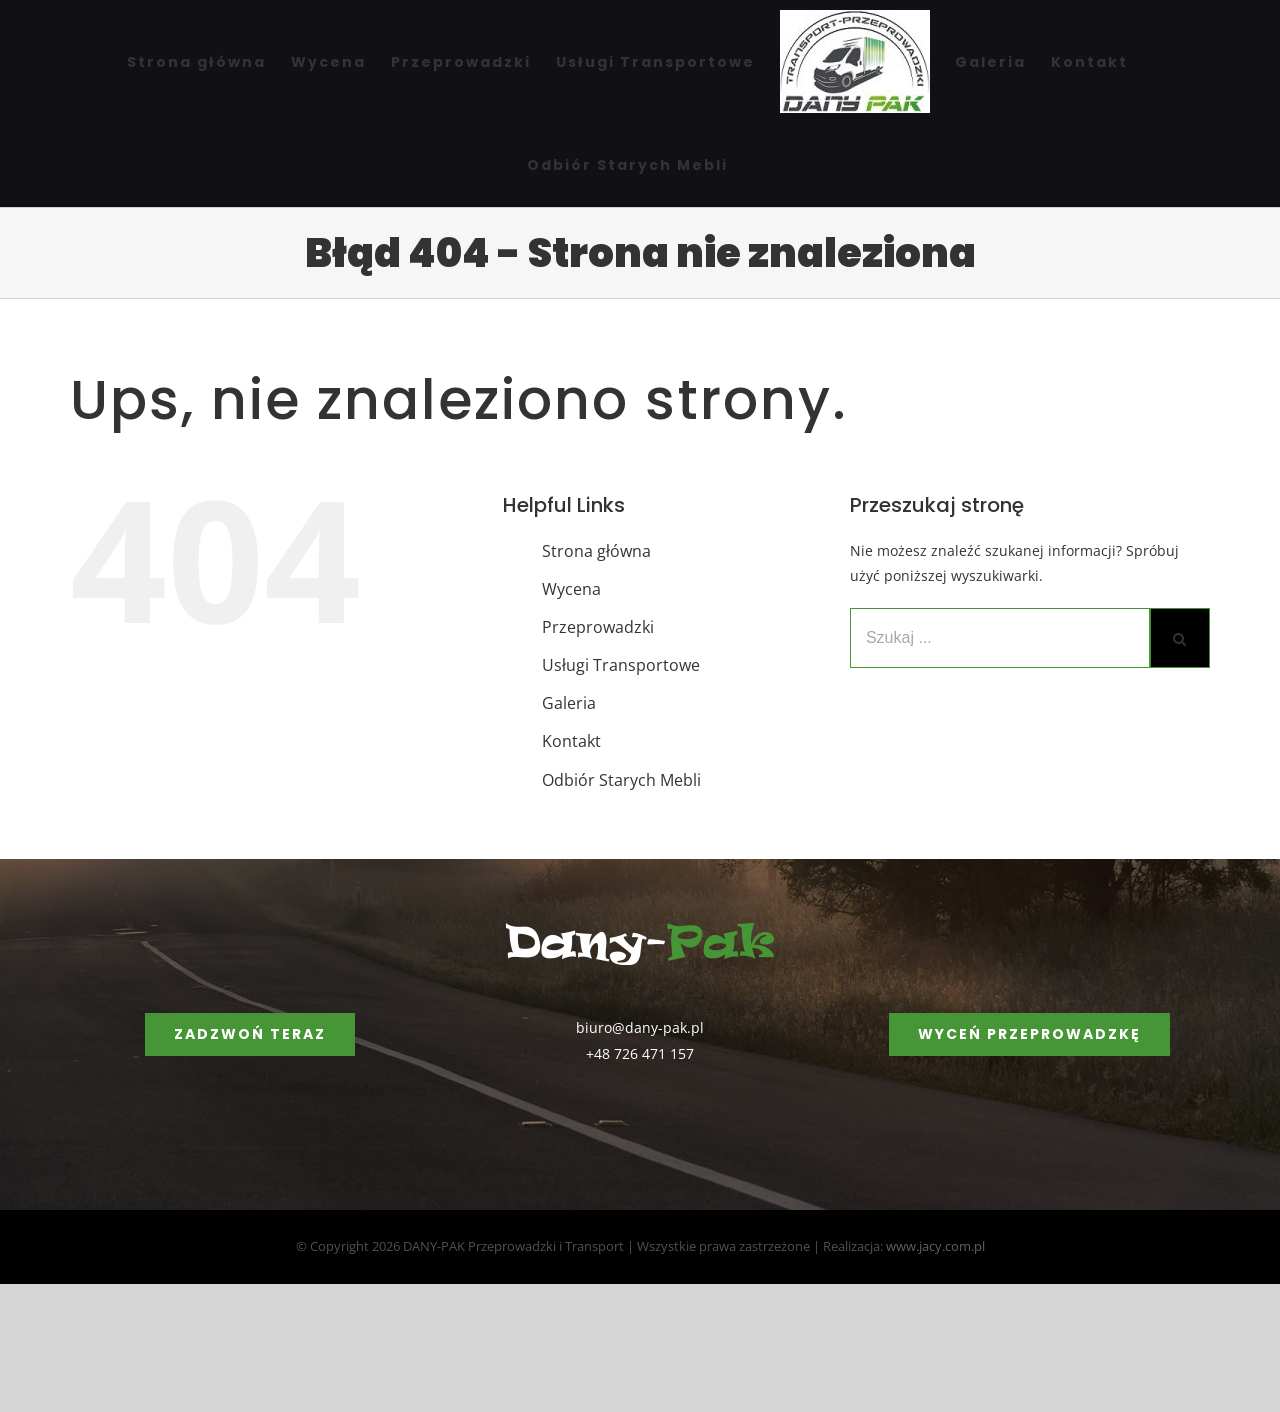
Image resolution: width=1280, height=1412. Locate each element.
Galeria (569, 703)
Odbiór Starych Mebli (621, 780)
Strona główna (596, 551)
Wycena (571, 589)
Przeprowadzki (598, 627)
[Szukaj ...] (1000, 638)
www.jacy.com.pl (935, 1246)
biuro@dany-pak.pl (640, 1027)
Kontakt (571, 741)
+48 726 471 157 (640, 1053)
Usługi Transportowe (621, 665)
